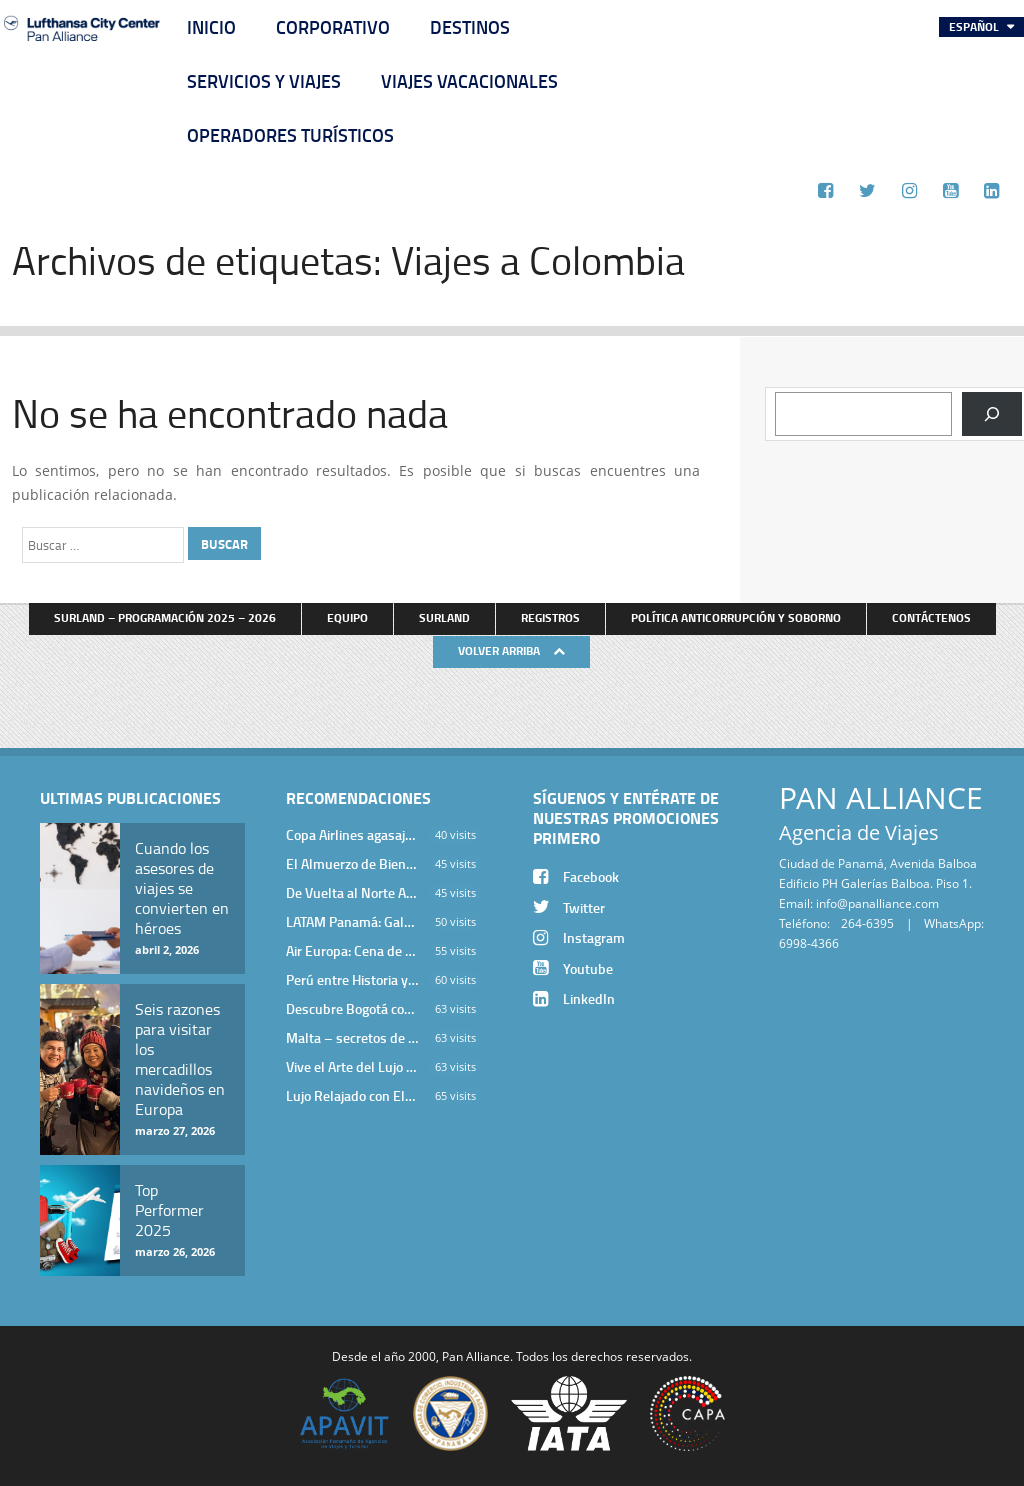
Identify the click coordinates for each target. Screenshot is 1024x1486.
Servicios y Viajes (264, 81)
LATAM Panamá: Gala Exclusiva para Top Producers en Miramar (352, 921)
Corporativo (333, 27)
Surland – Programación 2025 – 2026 (165, 617)
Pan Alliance (476, 1356)
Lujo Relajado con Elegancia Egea (352, 1095)
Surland (444, 617)
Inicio (211, 27)
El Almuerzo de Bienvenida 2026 (352, 863)
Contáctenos (931, 617)
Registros (550, 617)
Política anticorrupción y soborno (736, 617)
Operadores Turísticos (290, 135)
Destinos (470, 27)
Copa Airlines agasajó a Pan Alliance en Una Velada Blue (352, 834)
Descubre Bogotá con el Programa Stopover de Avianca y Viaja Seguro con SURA (352, 1008)
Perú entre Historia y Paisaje (352, 979)
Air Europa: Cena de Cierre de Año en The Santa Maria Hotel (352, 950)
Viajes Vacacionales (469, 81)
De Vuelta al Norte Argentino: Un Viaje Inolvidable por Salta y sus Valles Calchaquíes (352, 892)
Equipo (347, 617)
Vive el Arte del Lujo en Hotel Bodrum (352, 1066)
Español (975, 26)
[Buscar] (992, 414)
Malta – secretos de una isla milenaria (352, 1037)
